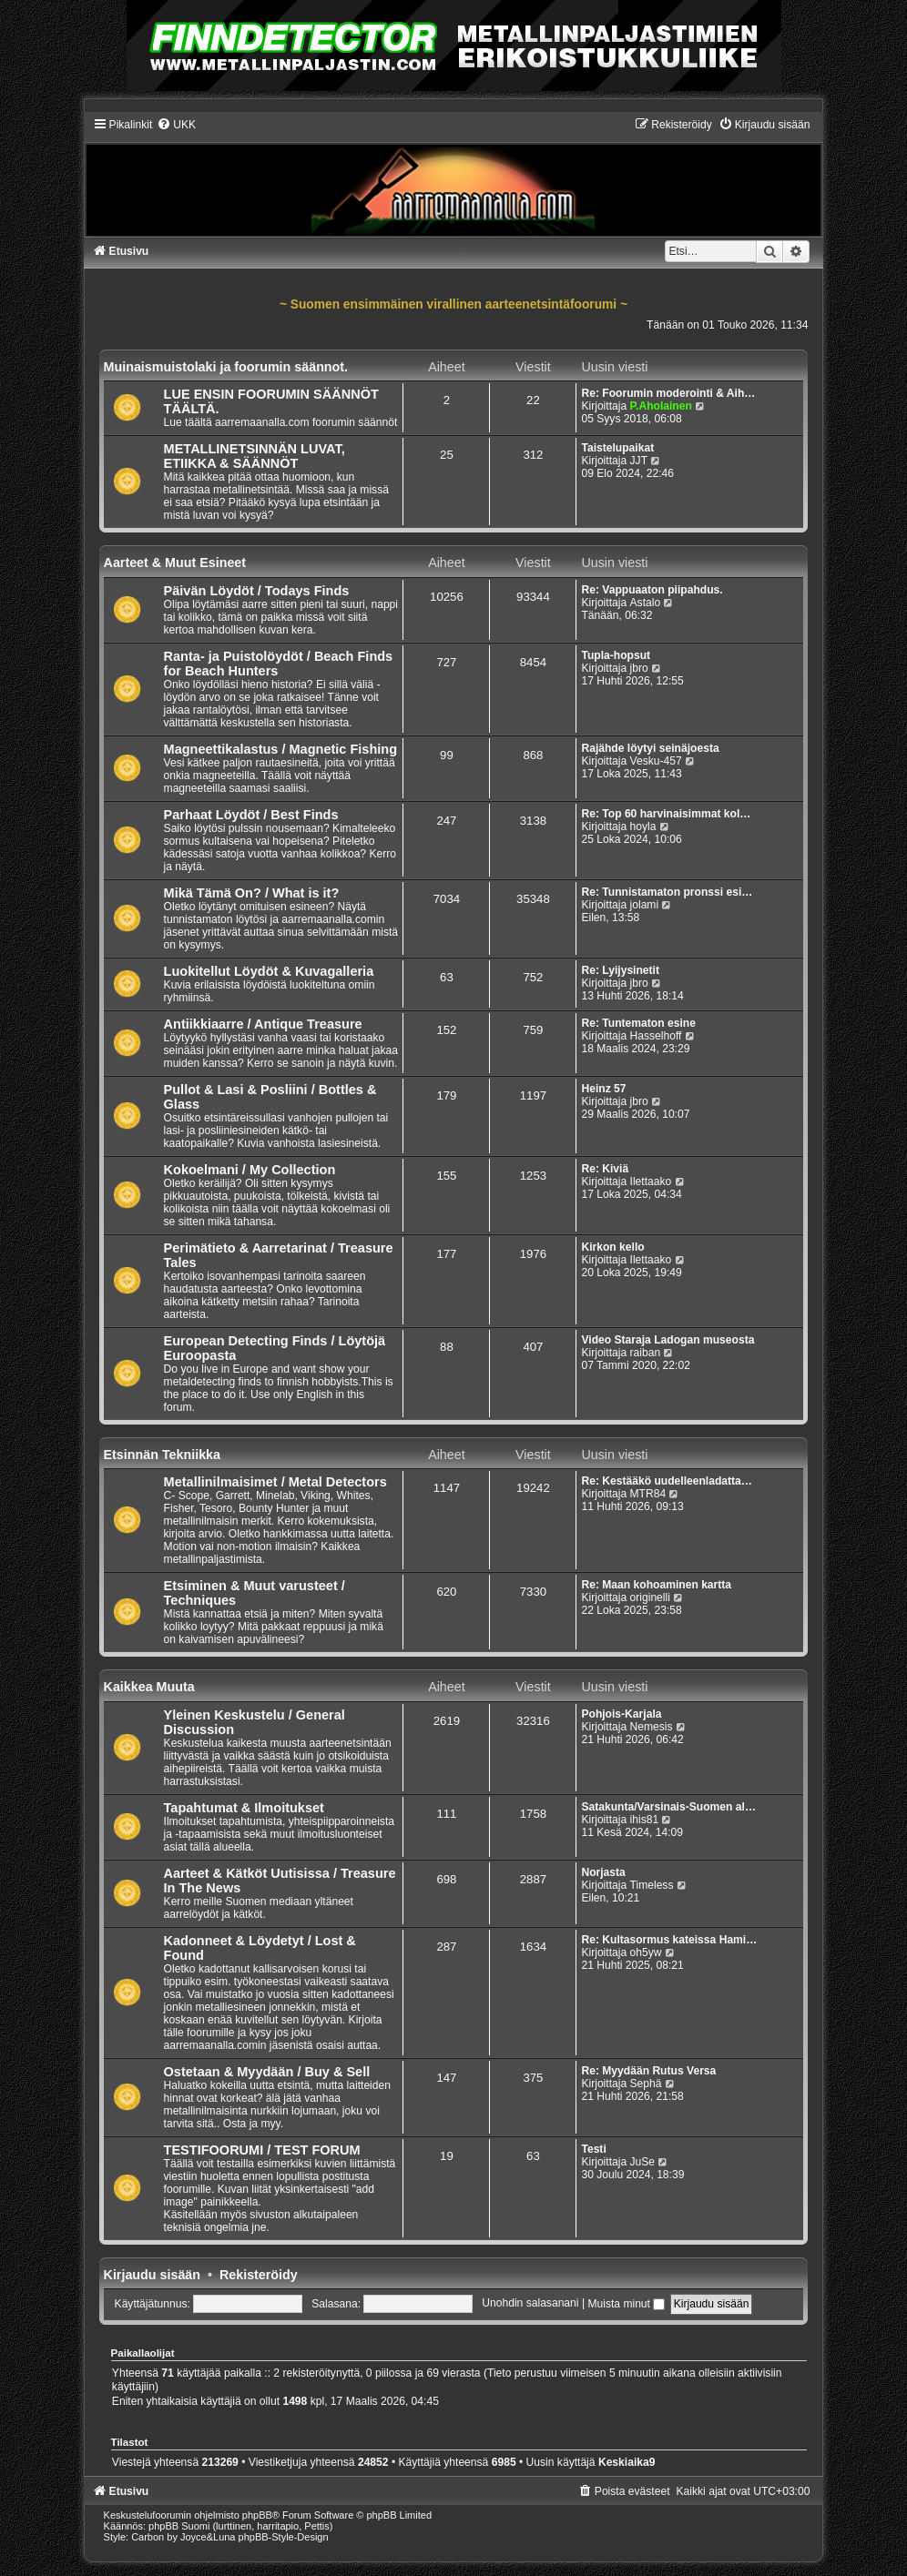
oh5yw (646, 1952)
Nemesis (651, 1726)
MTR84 (648, 1493)
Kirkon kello (612, 1247)
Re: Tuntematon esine (638, 1023)
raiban (645, 1352)
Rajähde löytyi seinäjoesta (649, 748)
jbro (639, 668)
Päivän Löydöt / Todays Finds (257, 590)
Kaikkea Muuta (149, 1686)
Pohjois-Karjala (621, 1714)
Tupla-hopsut (615, 655)
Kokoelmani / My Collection (250, 1169)
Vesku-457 (656, 761)
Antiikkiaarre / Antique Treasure (263, 1024)
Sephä (646, 2083)
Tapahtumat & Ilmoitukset (244, 1807)
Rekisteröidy (258, 2274)
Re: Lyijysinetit (620, 970)
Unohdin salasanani (530, 2303)
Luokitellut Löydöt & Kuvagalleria (269, 971)
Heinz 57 (603, 1088)
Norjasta (603, 1872)
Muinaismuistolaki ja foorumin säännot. (226, 367)
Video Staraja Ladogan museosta (667, 1340)
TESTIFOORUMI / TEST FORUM (262, 2150)
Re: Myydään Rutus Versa (648, 2070)
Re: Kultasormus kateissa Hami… (669, 1939)
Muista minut (626, 2303)
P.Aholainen (661, 406)
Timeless (652, 1885)
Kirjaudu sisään (152, 2274)
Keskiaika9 (627, 2462)
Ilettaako (651, 1181)
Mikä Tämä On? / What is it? (252, 893)
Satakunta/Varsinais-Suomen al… (668, 1806)
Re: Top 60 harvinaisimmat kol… (665, 813)
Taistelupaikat (617, 447)
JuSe (643, 2161)
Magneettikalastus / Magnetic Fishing (281, 749)
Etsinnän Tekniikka (162, 1454)
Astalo (645, 602)
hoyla (643, 826)
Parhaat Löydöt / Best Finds (251, 814)
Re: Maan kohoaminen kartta (656, 1584)
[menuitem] (176, 124)
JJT (638, 460)
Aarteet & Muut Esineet (175, 562)
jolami (644, 904)
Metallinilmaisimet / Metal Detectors (275, 1482)
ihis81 (644, 1819)
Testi (593, 2149)
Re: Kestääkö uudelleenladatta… (666, 1481)
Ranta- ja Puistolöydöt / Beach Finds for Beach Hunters (278, 663)
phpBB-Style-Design (284, 2536)
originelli (650, 1597)
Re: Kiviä (604, 1168)
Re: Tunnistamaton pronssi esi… (666, 892)
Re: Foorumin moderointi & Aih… (668, 393)
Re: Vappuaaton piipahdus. (651, 589)
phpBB (257, 2515)
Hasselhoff (656, 1035)
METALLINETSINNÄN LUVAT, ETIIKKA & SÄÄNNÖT (254, 456)
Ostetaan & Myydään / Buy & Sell (267, 2071)
